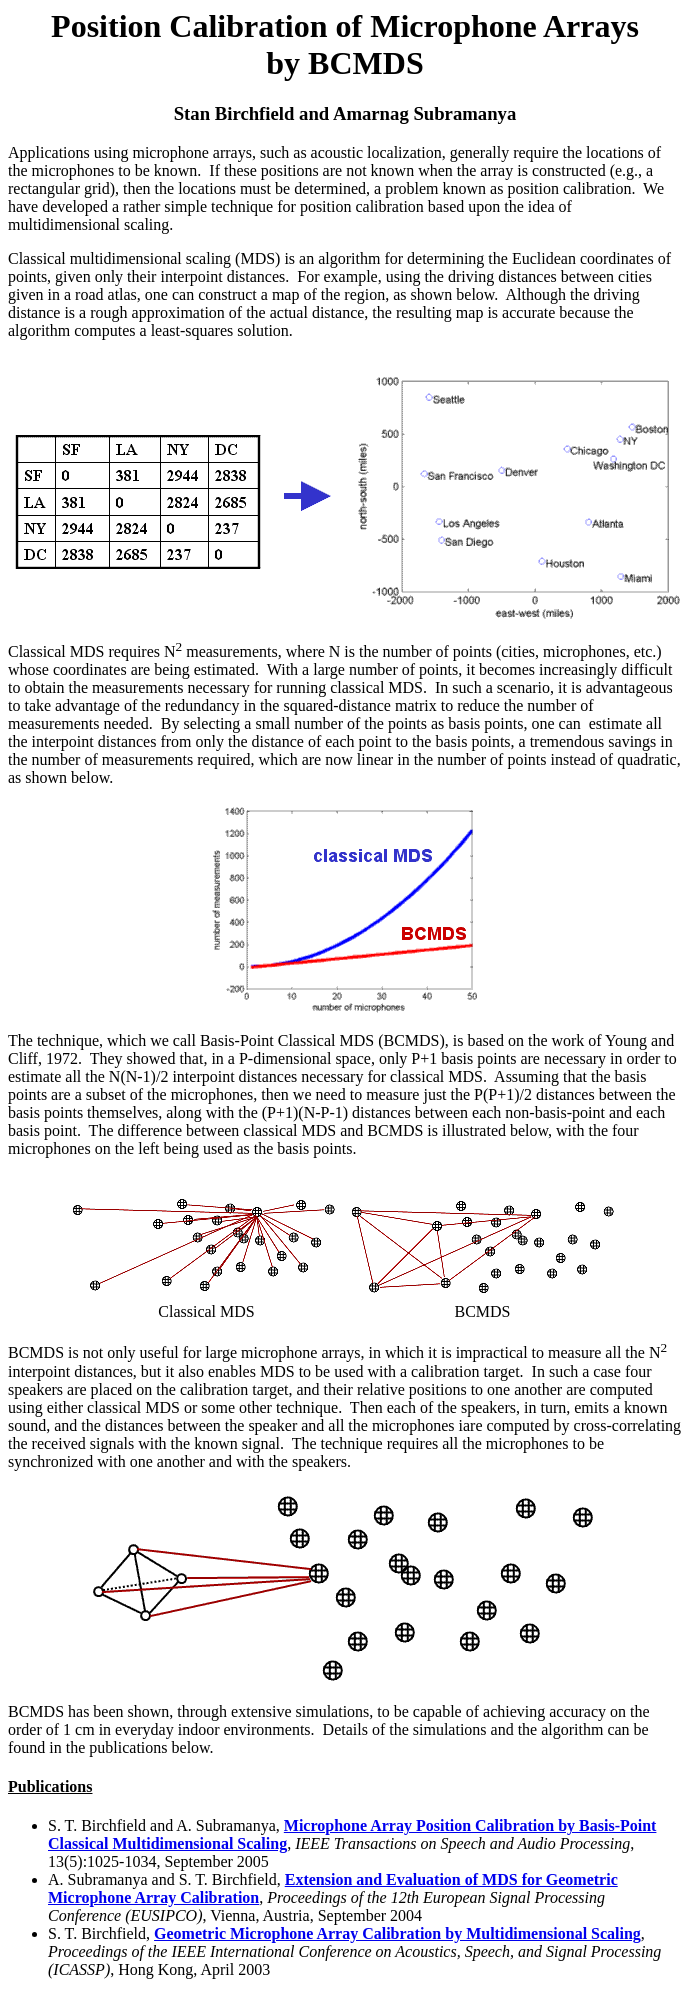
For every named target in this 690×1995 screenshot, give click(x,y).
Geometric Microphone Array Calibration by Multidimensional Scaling (397, 1933)
